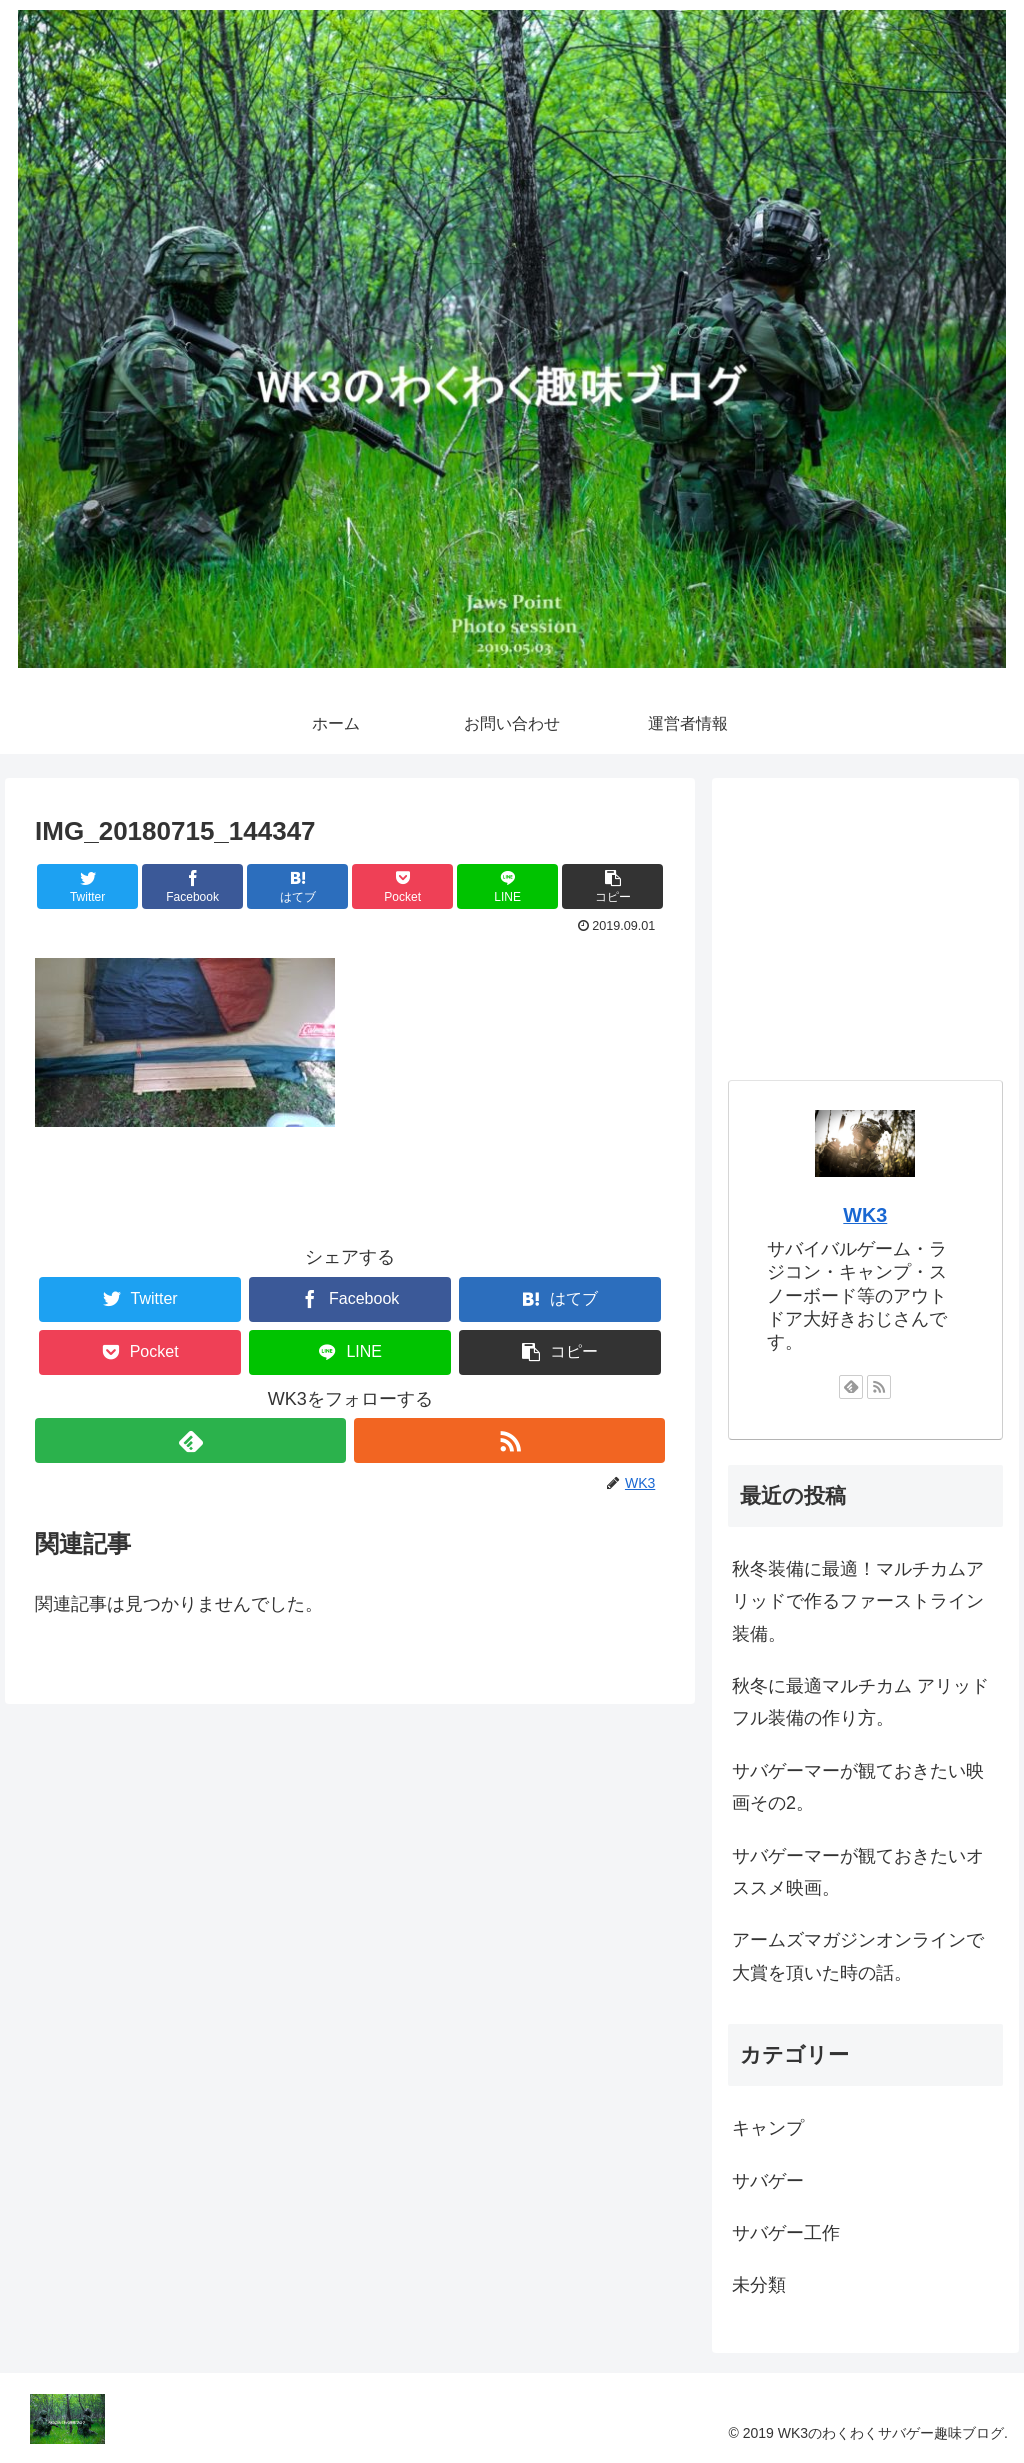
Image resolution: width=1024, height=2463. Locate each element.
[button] (612, 886)
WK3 (865, 1215)
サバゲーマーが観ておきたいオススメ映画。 (858, 1872)
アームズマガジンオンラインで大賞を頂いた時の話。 (858, 1956)
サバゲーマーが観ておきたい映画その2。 (858, 1787)
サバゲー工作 (786, 2233)
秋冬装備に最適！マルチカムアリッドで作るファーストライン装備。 (858, 1601)
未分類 (759, 2285)
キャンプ (768, 2128)
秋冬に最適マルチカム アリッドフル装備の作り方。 (860, 1702)
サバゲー (768, 2181)
